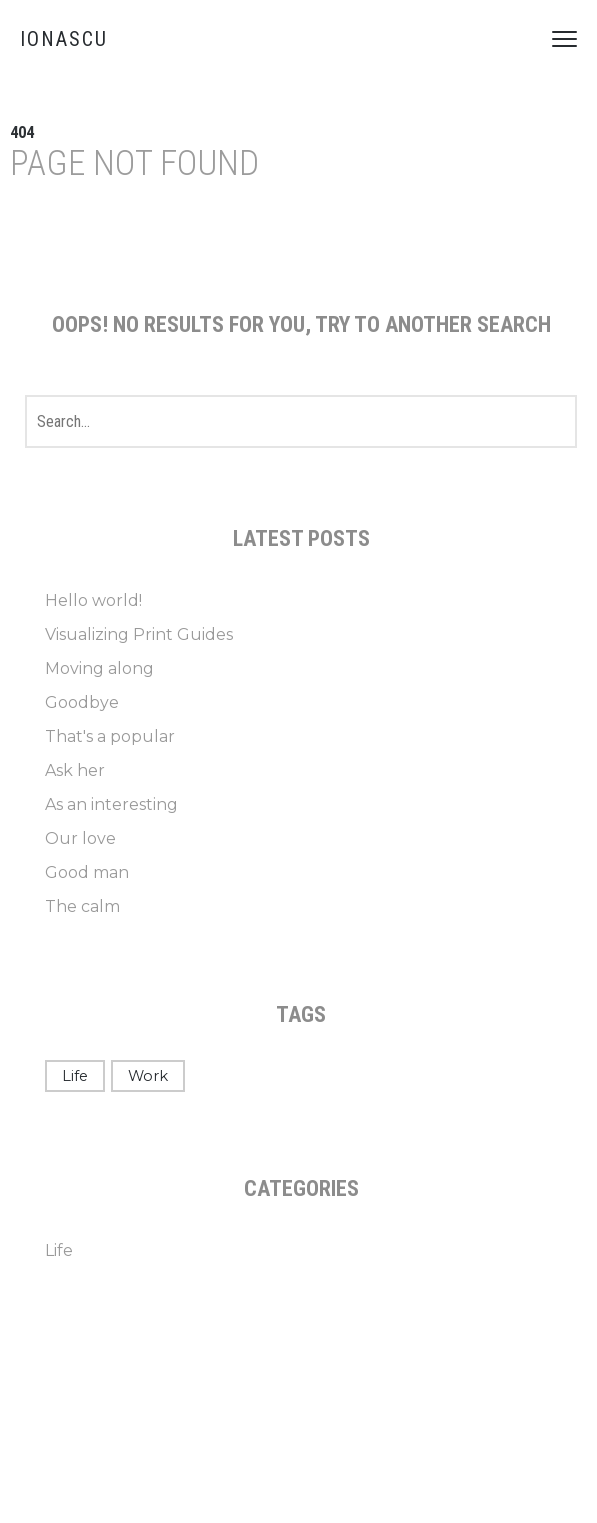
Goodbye (82, 702)
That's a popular (110, 736)
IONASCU (64, 39)
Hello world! (93, 600)
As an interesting (111, 804)
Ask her (75, 770)
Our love (80, 838)
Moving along (99, 668)
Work (148, 1076)
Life (75, 1076)
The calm (82, 906)
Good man (87, 872)
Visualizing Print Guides (139, 634)
